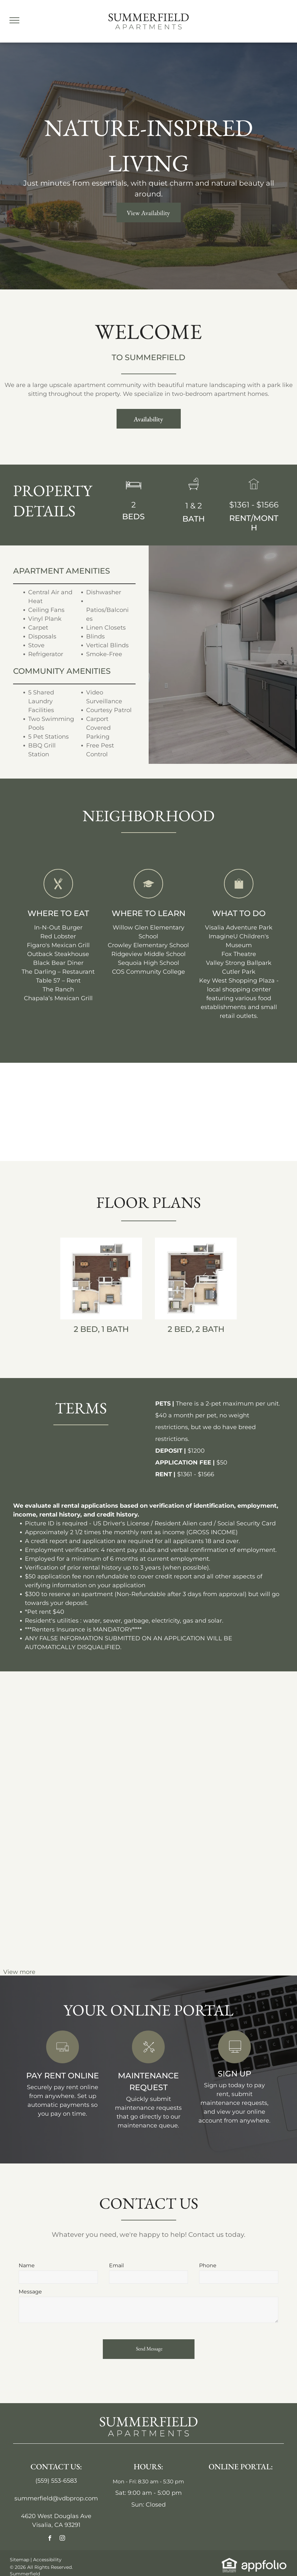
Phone (207, 2265)
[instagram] (62, 2539)
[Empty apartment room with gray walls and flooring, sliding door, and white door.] (185, 1701)
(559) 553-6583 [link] (56, 2480)
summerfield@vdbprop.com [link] (56, 2498)
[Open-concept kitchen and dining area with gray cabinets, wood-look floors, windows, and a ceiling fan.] (112, 1718)
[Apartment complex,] (38, 1701)
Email (116, 2265)
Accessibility (47, 2560)
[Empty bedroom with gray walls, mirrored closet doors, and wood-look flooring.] (259, 1718)
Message (30, 2292)
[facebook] (50, 2539)
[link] (62, 2060)
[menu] (14, 20)
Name (27, 2265)
